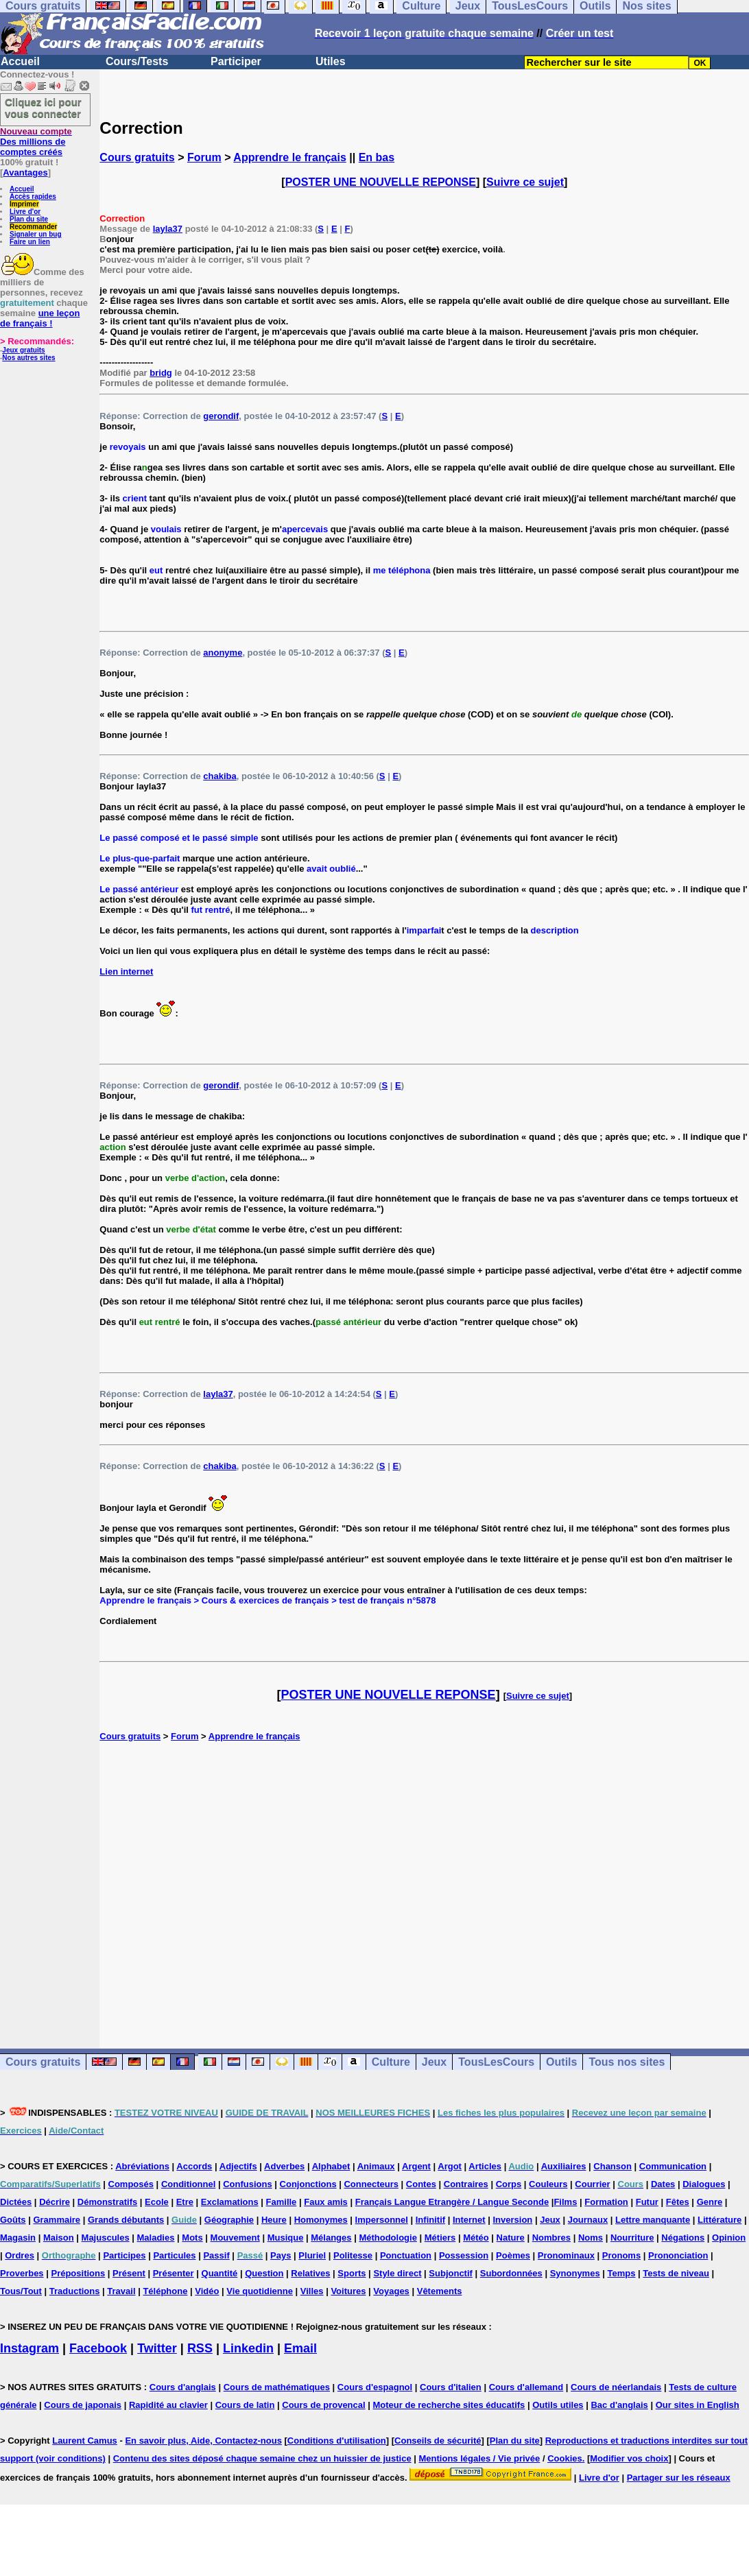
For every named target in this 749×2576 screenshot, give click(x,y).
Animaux (376, 2166)
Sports (351, 2273)
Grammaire (56, 2220)
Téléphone (165, 2291)
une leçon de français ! (40, 318)
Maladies (156, 2237)
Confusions (247, 2184)
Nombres (551, 2237)
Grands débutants (126, 2220)
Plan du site (29, 219)
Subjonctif (451, 2273)
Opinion (729, 2237)
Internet (469, 2220)
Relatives (310, 2273)
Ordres (19, 2255)
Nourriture (632, 2237)
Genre (710, 2202)
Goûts (13, 2220)
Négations (682, 2237)
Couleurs (548, 2184)
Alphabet (331, 2166)
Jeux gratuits (23, 350)
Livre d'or (25, 211)
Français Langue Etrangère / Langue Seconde (452, 2202)
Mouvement (235, 2237)
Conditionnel (188, 2184)
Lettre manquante (652, 2220)
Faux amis (326, 2202)
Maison (58, 2237)
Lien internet (126, 971)
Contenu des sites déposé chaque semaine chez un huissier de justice (262, 2458)
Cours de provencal (323, 2405)
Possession (463, 2255)
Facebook (98, 2348)
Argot (450, 2166)
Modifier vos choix (629, 2458)
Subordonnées (511, 2273)
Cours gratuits (136, 157)
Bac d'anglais (619, 2405)
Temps (622, 2273)
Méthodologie (388, 2237)
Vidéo (207, 2291)
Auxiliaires (563, 2166)
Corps (509, 2184)
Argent (416, 2166)
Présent (128, 2273)
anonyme (222, 652)
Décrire (54, 2202)
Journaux (588, 2220)
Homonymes (321, 2220)
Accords (194, 2166)
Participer (236, 61)
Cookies (564, 2458)
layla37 (167, 229)
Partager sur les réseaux (678, 2477)
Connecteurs (371, 2184)
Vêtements (439, 2291)
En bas (376, 157)
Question (264, 2273)
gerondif (221, 416)
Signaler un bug (36, 234)
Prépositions (78, 2273)
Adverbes (284, 2166)
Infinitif (430, 2220)
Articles (484, 2166)
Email (300, 2348)
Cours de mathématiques (277, 2387)
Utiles (331, 61)
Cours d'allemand (526, 2387)
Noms (590, 2237)
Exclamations (230, 2202)
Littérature (719, 2220)
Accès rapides (33, 196)
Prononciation (678, 2255)
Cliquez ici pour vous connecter (43, 107)
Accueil (20, 61)
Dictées (16, 2202)
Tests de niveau (676, 2273)
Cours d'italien (451, 2387)
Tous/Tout (21, 2291)
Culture (391, 2062)
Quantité (220, 2273)
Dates (663, 2184)
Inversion (513, 2220)
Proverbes (22, 2273)
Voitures (348, 2291)
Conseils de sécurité (437, 2440)
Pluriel (312, 2255)
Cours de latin (245, 2405)
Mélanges (331, 2237)
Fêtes (677, 2202)
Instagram (29, 2348)
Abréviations (142, 2166)
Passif (216, 2255)
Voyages (391, 2291)
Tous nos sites (626, 2062)
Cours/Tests (137, 61)
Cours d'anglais (183, 2387)
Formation (606, 2202)
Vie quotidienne (259, 2291)
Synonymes (575, 2273)
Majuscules (106, 2237)
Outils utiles (557, 2405)
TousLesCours (496, 2062)
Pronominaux (566, 2255)
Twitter (157, 2348)
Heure (274, 2220)
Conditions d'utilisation (336, 2440)
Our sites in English (697, 2405)
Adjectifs (238, 2166)
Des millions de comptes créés (36, 141)
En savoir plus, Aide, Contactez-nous (203, 2440)
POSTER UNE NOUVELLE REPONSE (380, 182)
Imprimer (24, 204)
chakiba (219, 776)
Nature (511, 2237)
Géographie (229, 2220)
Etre (184, 2202)
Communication (672, 2166)
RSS (200, 2348)
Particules (174, 2255)
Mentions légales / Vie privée (479, 2458)
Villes (312, 2291)
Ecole (157, 2202)
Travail (121, 2291)
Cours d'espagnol (374, 2387)
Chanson (612, 2166)
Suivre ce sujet (525, 182)
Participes (124, 2255)
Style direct (397, 2273)
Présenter (173, 2273)
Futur (647, 2202)
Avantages (25, 172)
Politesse (352, 2255)
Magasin (18, 2237)
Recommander (33, 226)
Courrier (592, 2184)
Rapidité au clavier (168, 2405)
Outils (561, 2062)
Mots (192, 2237)
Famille (281, 2202)
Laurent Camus (84, 2440)
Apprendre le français (289, 157)
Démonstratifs (107, 2202)
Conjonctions (308, 2184)
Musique (286, 2237)
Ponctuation (405, 2255)
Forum (204, 157)
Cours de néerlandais (616, 2387)
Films (565, 2202)
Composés (131, 2184)
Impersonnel (381, 2220)
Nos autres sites (28, 357)
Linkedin (248, 2348)
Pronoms (621, 2255)
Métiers (440, 2237)
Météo (476, 2237)
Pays (280, 2255)
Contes (421, 2184)
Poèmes (513, 2255)
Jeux (434, 2062)
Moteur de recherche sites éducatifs (449, 2405)
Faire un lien (30, 242)
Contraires (466, 2184)
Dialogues (703, 2184)
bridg (161, 373)
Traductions (74, 2291)
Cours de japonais (82, 2405)
